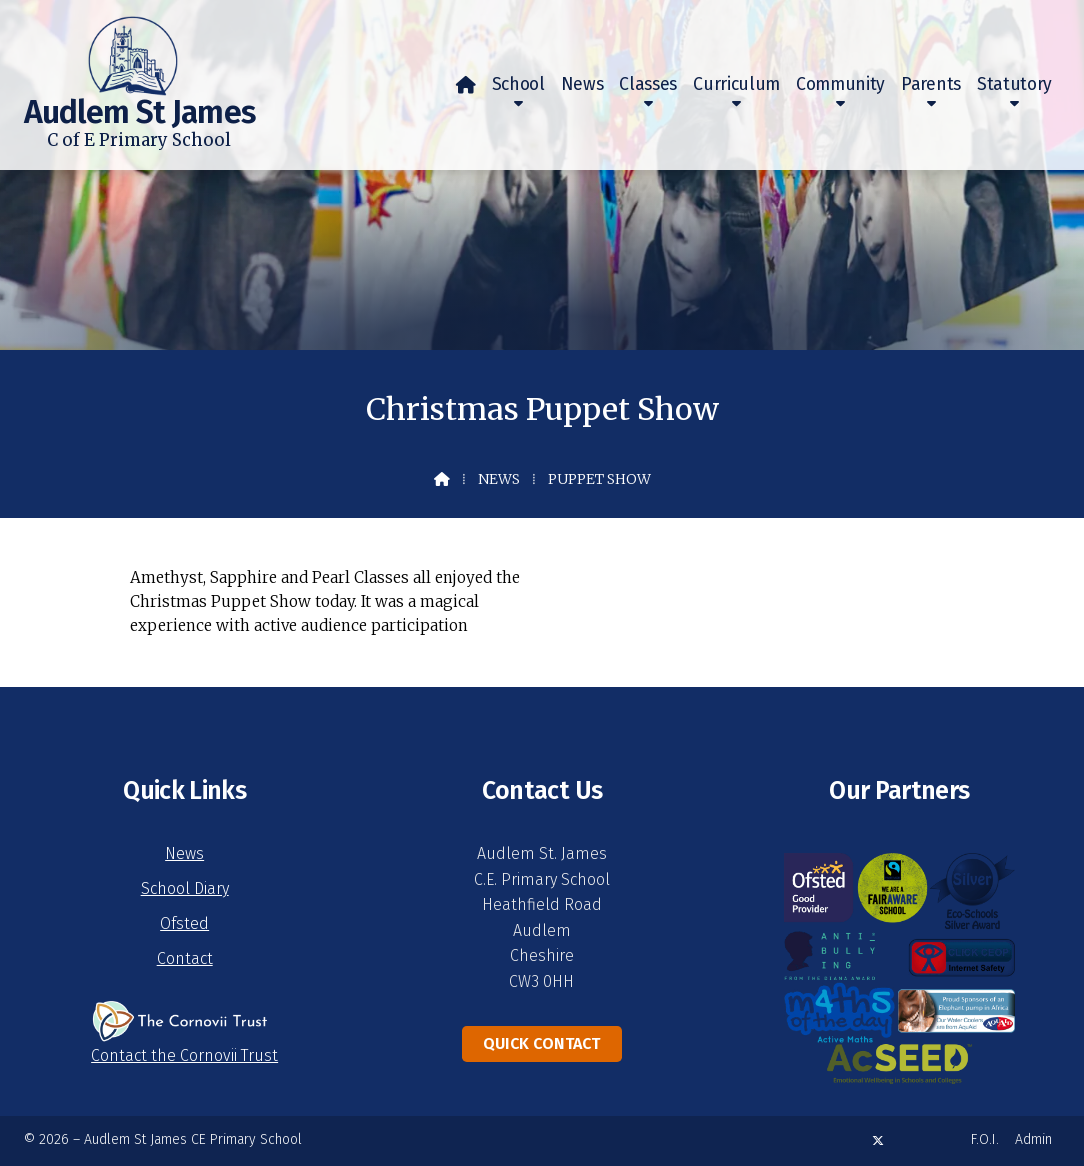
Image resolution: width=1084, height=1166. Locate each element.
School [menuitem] (518, 84)
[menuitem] (466, 85)
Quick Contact (541, 1043)
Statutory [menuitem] (1014, 84)
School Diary (185, 888)
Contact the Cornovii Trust (184, 1055)
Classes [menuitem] (648, 84)
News (499, 479)
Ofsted (184, 923)
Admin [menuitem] (1033, 1139)
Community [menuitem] (840, 84)
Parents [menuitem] (931, 84)
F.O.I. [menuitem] (985, 1139)
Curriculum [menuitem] (736, 84)
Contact (185, 958)
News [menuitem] (582, 84)
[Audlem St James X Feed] (878, 1140)
